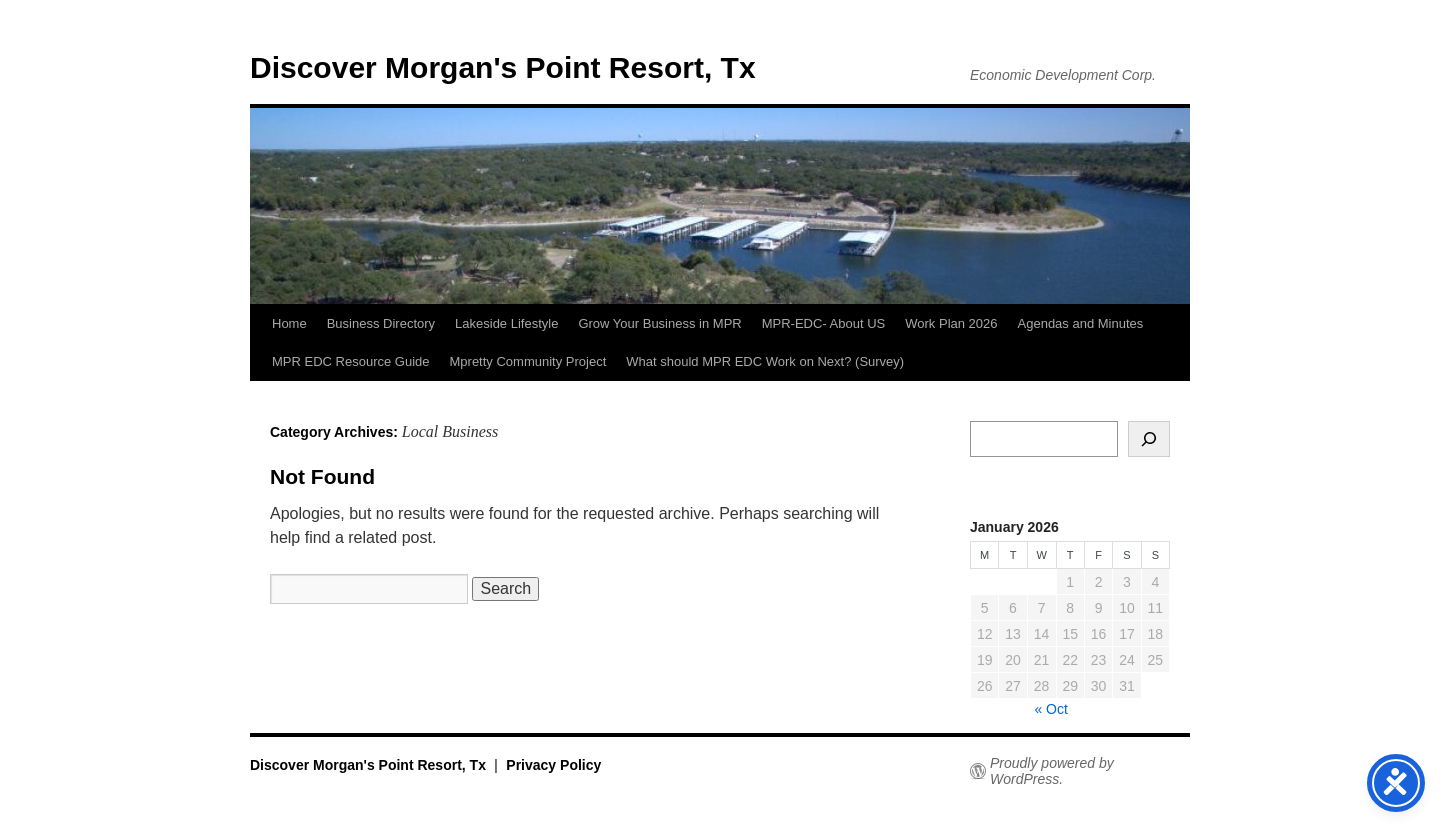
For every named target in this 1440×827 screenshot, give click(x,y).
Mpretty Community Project (528, 361)
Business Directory (381, 323)
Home (289, 323)
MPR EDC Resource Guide (351, 361)
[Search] (1149, 439)
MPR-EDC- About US (824, 323)
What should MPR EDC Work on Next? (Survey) (765, 361)
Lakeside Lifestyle (506, 323)
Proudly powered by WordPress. (1052, 771)
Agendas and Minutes (1081, 323)
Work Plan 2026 (951, 323)
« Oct (1050, 709)
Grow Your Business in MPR (659, 323)
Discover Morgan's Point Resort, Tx (503, 67)
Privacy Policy (553, 765)
